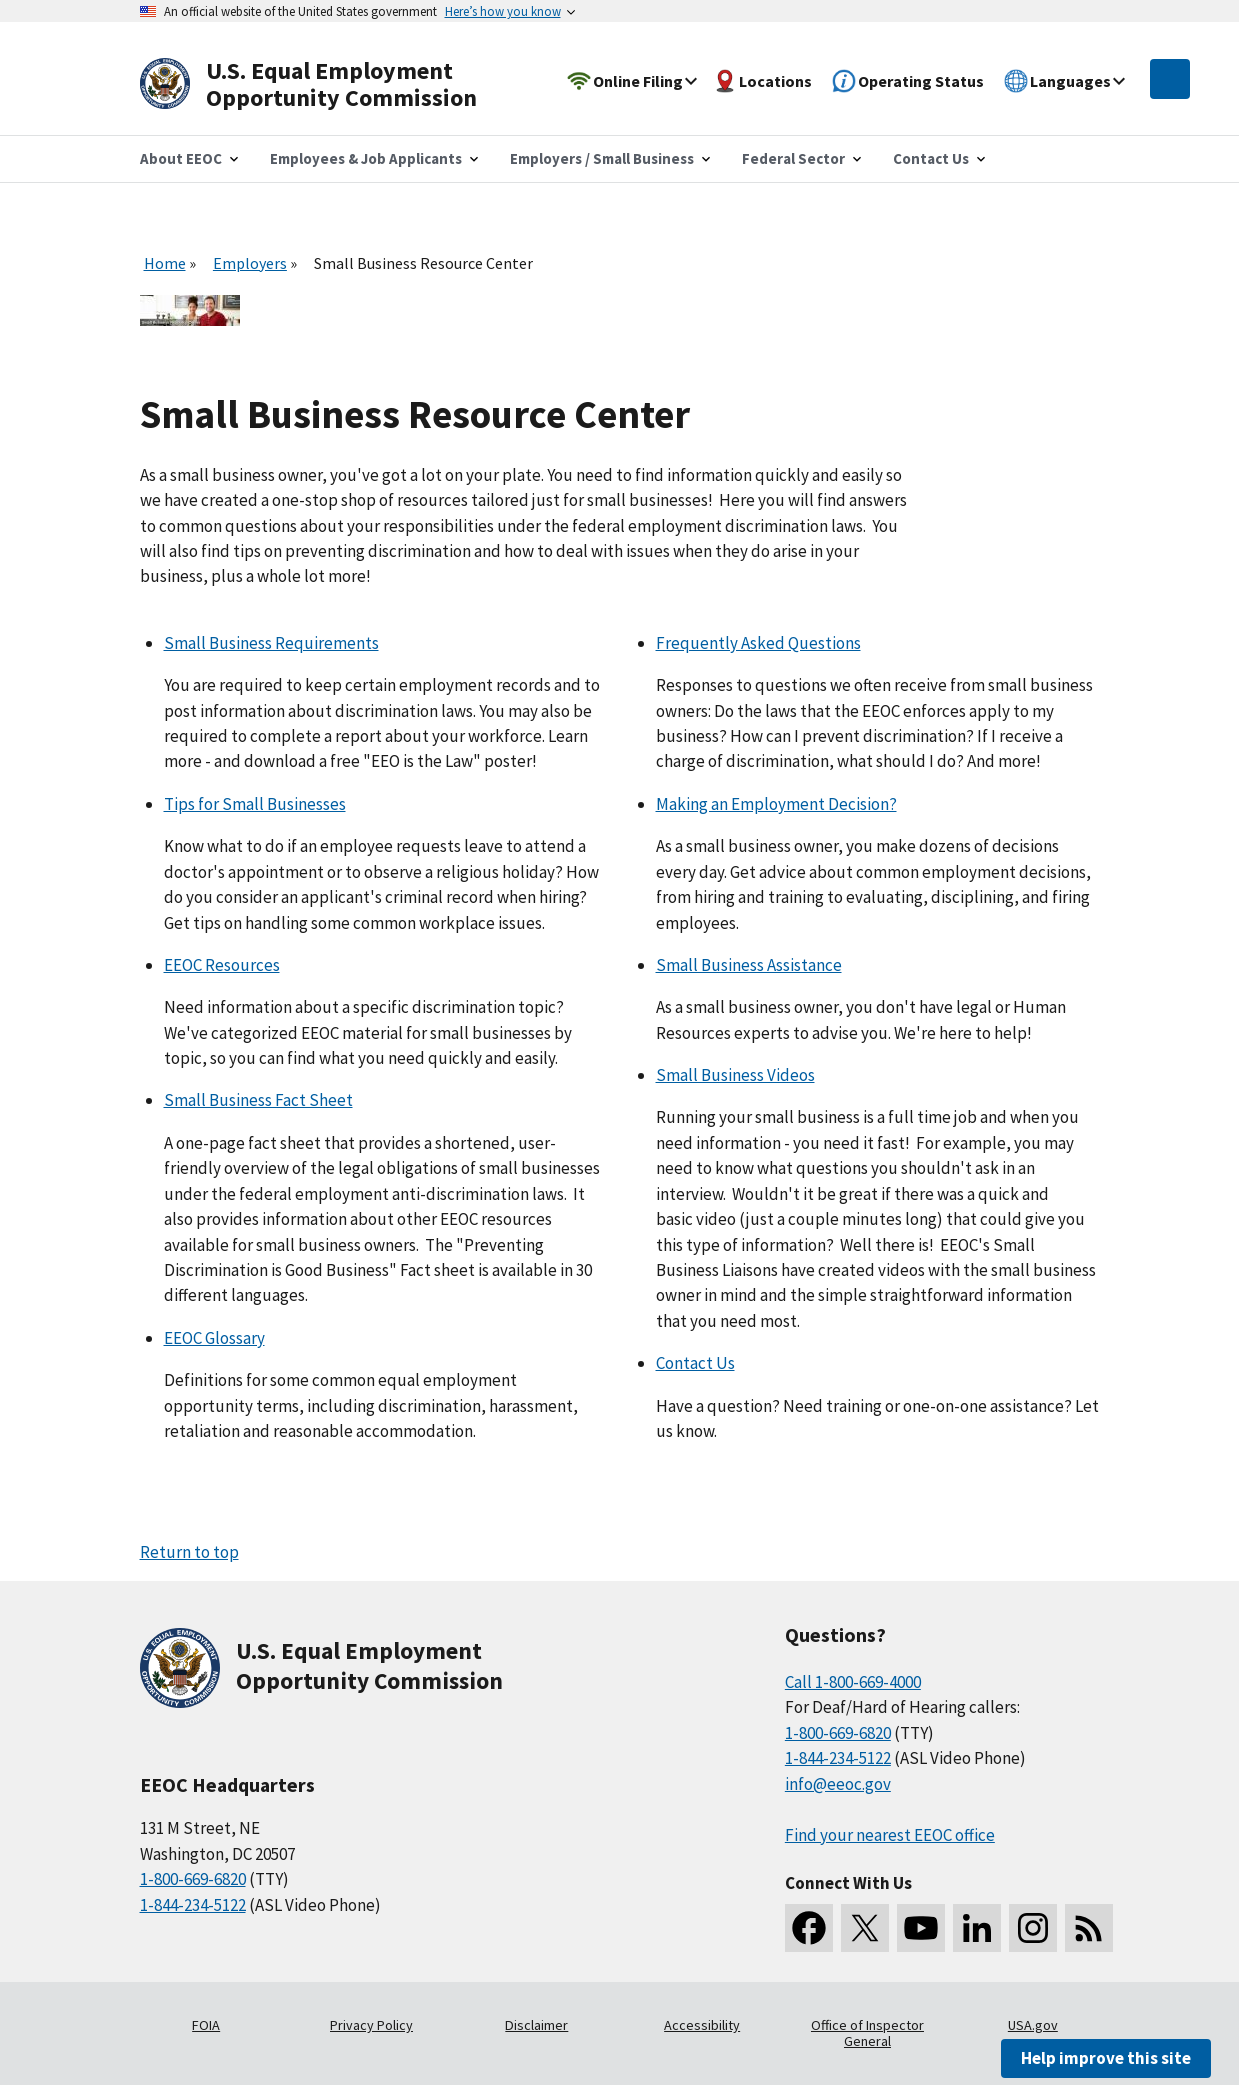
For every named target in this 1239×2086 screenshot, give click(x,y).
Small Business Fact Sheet (258, 1100)
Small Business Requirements (271, 643)
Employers (250, 263)
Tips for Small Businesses (255, 804)
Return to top (189, 1552)
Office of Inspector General (867, 2033)
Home (165, 263)
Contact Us (695, 1363)
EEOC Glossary (214, 1338)
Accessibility (702, 2025)
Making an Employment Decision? (776, 804)
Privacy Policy (371, 2025)
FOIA (206, 2025)
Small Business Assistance (749, 965)
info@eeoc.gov (838, 1784)
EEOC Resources (222, 965)
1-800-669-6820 (193, 1879)
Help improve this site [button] (1106, 2058)
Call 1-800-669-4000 (853, 1682)
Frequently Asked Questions (758, 643)
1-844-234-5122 (193, 1905)
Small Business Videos (735, 1075)
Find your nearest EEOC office (890, 1835)
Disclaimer (536, 2025)
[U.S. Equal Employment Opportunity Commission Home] (332, 84)
